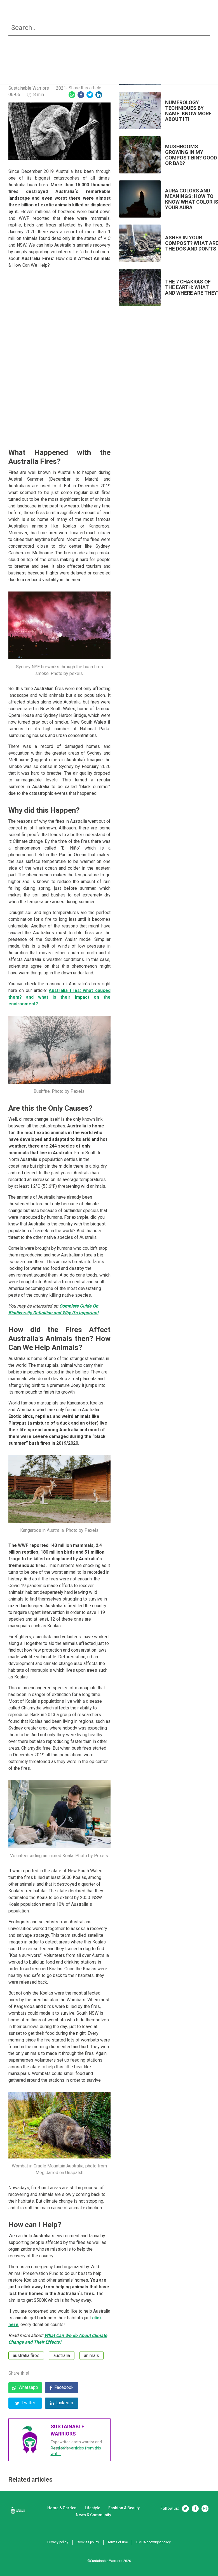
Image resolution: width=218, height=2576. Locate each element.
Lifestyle (94, 20)
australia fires (26, 2355)
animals (91, 2355)
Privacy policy (57, 2542)
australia (61, 2355)
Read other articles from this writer (76, 2451)
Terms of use (118, 2542)
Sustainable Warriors (28, 88)
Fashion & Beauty (127, 20)
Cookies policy (88, 2542)
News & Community (171, 20)
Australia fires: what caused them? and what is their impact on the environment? (59, 997)
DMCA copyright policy (154, 2542)
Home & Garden (54, 20)
